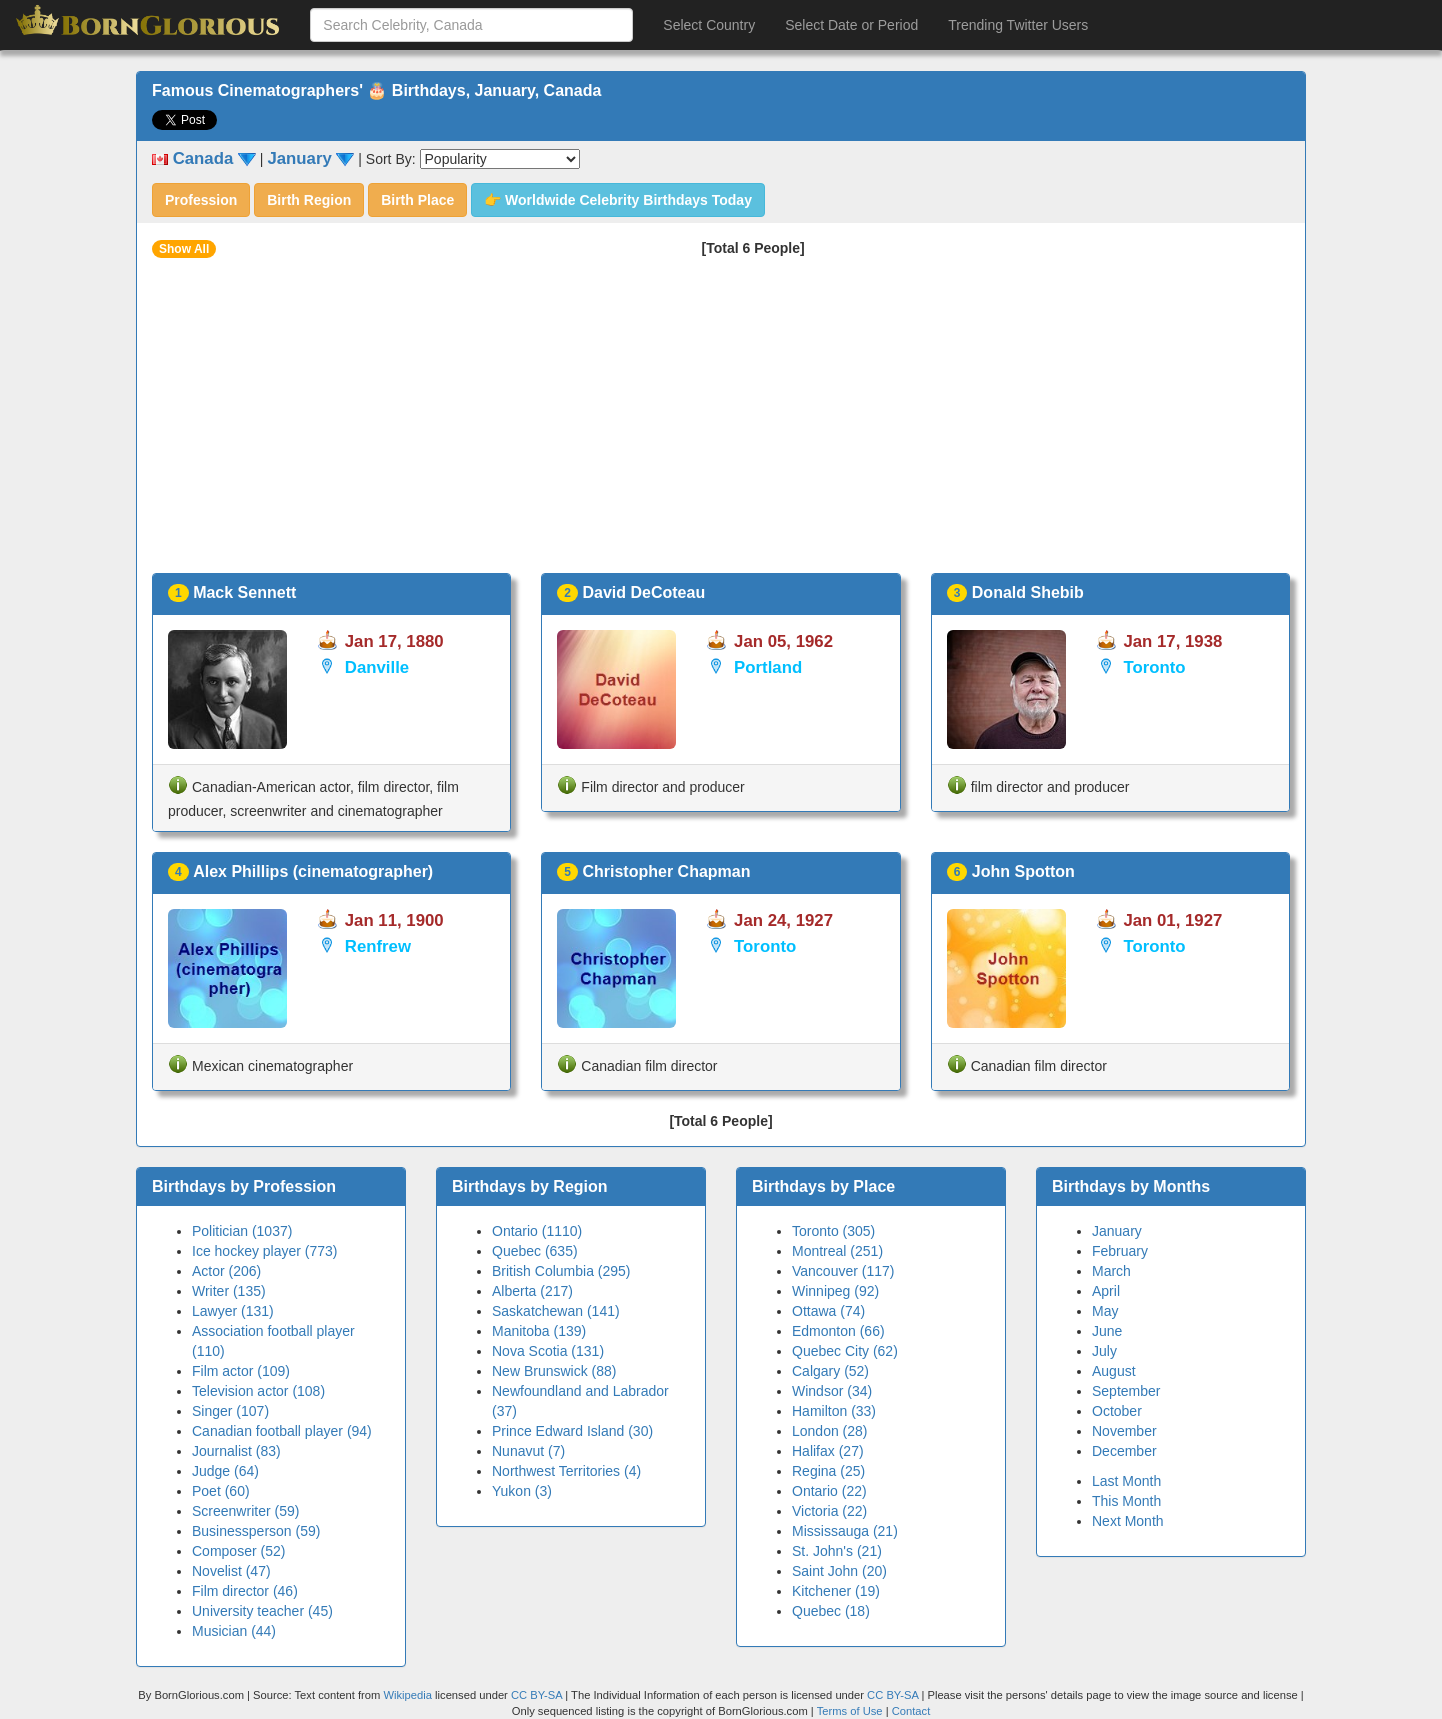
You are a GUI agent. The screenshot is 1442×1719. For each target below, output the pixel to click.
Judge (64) (225, 1471)
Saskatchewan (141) (556, 1311)
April (1106, 1291)
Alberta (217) (532, 1291)
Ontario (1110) (537, 1231)
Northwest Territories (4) (566, 1471)
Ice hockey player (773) (265, 1251)
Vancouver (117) (843, 1271)
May (1105, 1311)
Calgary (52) (830, 1371)
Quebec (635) (535, 1251)
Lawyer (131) (233, 1311)
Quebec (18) (831, 1611)
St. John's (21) (837, 1551)
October (1117, 1411)
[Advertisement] (721, 423)
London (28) (830, 1431)
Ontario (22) (829, 1491)
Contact (911, 1711)
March (1111, 1271)
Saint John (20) (839, 1571)
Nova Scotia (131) (548, 1351)
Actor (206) (226, 1271)
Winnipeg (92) (835, 1291)
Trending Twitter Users (1018, 25)
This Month (1126, 1501)
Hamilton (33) (834, 1411)
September (1126, 1391)
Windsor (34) (832, 1391)
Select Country (709, 25)
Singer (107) (230, 1411)
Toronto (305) (833, 1231)
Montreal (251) (837, 1251)
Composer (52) (238, 1551)
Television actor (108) (258, 1391)
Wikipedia (407, 1695)
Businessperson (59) (256, 1531)
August (1114, 1371)
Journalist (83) (236, 1451)
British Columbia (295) (561, 1271)
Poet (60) (221, 1491)
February (1120, 1251)
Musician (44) (234, 1631)
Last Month (1126, 1481)
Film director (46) (245, 1591)
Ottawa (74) (828, 1311)
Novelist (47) (231, 1571)
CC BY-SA (536, 1695)
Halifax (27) (828, 1451)
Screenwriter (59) (245, 1511)
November (1124, 1431)
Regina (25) (828, 1471)
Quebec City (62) (845, 1351)
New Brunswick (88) (554, 1371)
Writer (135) (229, 1291)
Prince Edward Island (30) (572, 1431)
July (1104, 1351)
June (1107, 1331)
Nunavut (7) (528, 1451)
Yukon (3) (522, 1491)
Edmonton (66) (838, 1331)
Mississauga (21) (845, 1531)
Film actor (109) (241, 1371)
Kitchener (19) (836, 1591)
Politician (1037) (242, 1231)
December (1124, 1451)
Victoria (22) (829, 1511)
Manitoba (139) (539, 1331)
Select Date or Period (851, 25)
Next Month (1128, 1521)
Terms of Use (851, 1711)
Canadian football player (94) (282, 1431)
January (1117, 1231)
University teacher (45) (262, 1611)
